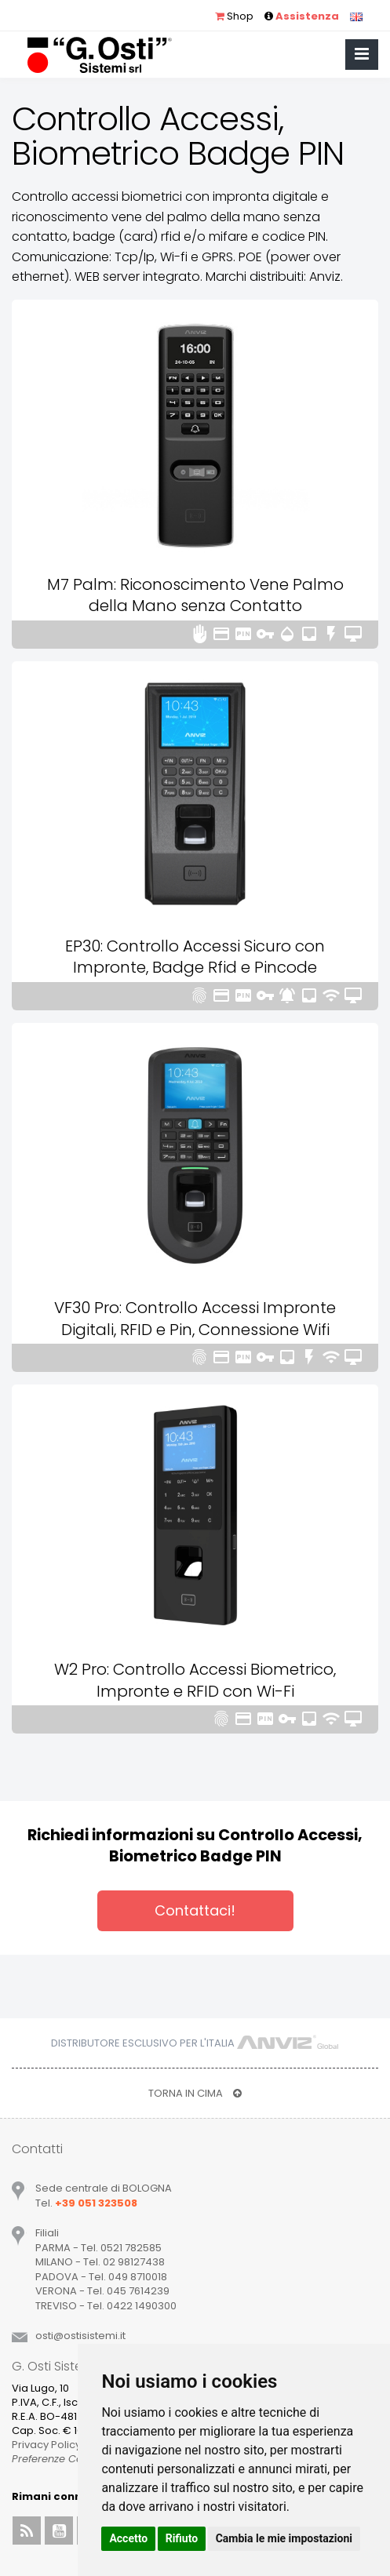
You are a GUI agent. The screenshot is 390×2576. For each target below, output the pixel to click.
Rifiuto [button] (182, 2538)
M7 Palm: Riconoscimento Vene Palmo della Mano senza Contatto (195, 595)
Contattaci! (195, 1910)
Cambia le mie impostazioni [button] (284, 2538)
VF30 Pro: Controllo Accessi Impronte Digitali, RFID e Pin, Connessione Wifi (195, 1319)
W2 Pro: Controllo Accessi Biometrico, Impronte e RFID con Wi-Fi (195, 1680)
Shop (234, 16)
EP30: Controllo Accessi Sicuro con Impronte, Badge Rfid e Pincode (195, 957)
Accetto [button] (128, 2538)
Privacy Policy (46, 2444)
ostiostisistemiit (80, 2335)
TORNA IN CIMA (195, 2093)
